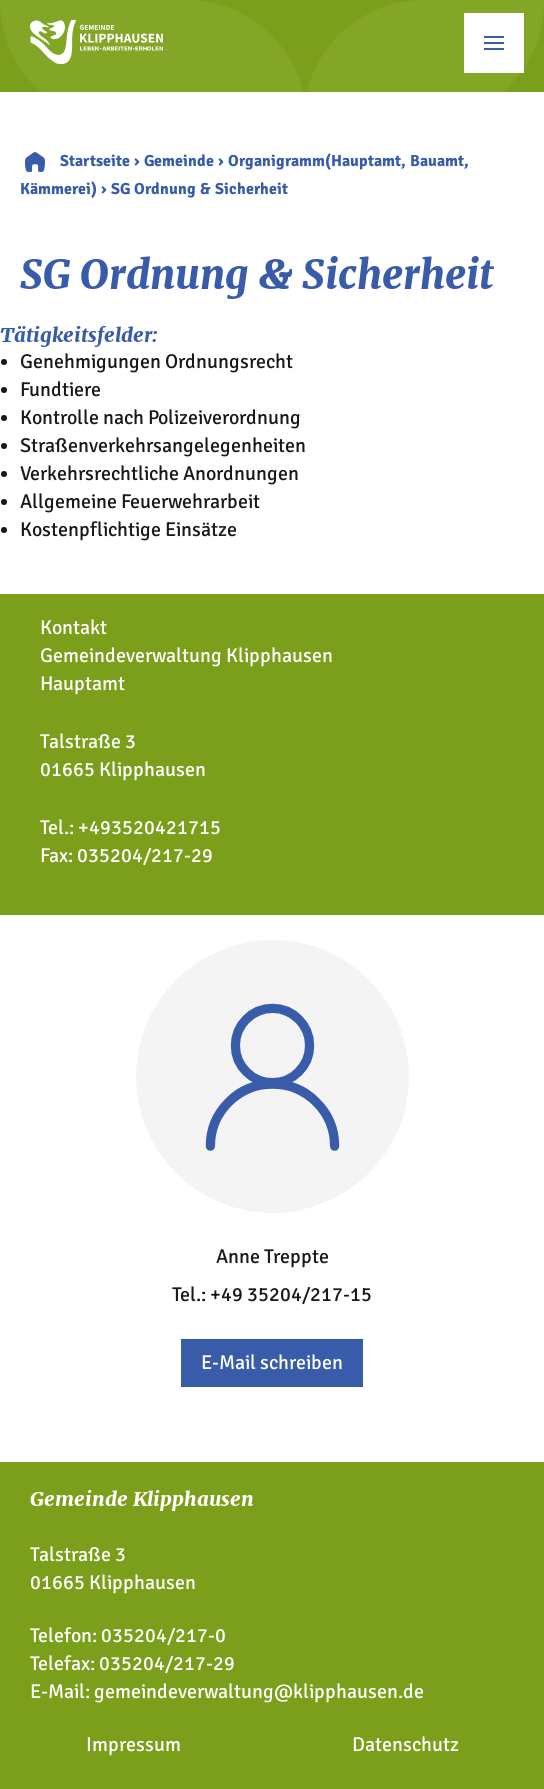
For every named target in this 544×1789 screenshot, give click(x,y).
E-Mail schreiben (272, 1362)
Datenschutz (405, 1744)
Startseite (95, 161)
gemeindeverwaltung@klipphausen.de (259, 1691)
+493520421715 (149, 827)
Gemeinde (179, 161)
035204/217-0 (163, 1635)
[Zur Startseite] (96, 57)
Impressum (133, 1744)
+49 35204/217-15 (291, 1294)
